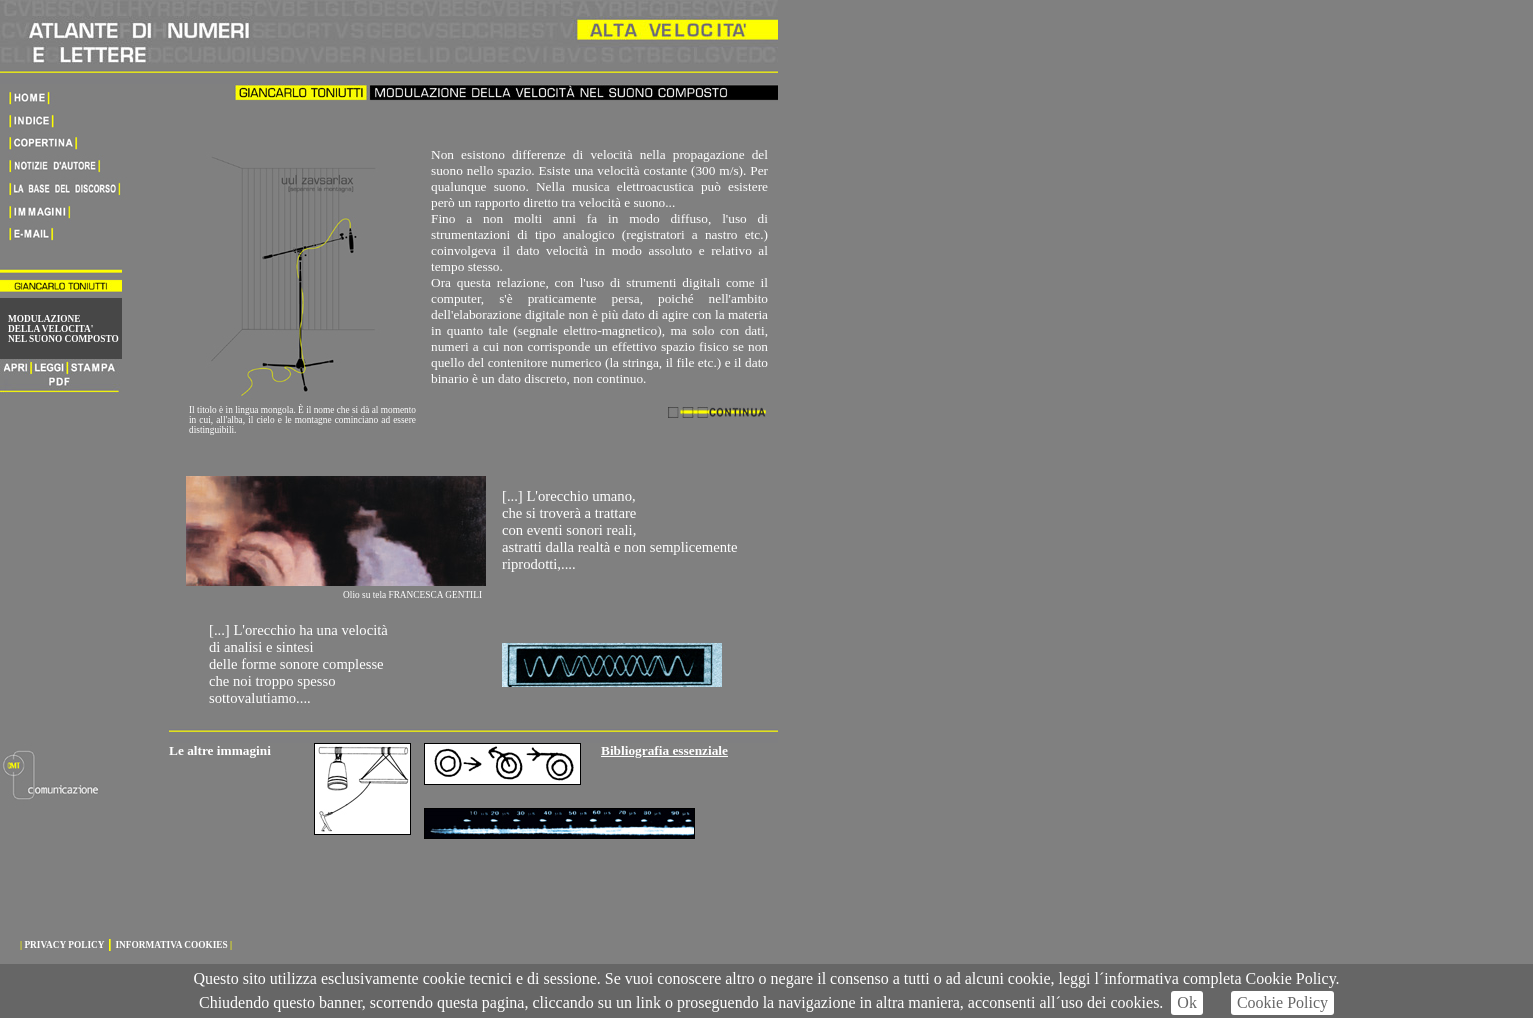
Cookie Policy (1282, 1002)
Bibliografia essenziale (664, 750)
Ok (1187, 1002)
